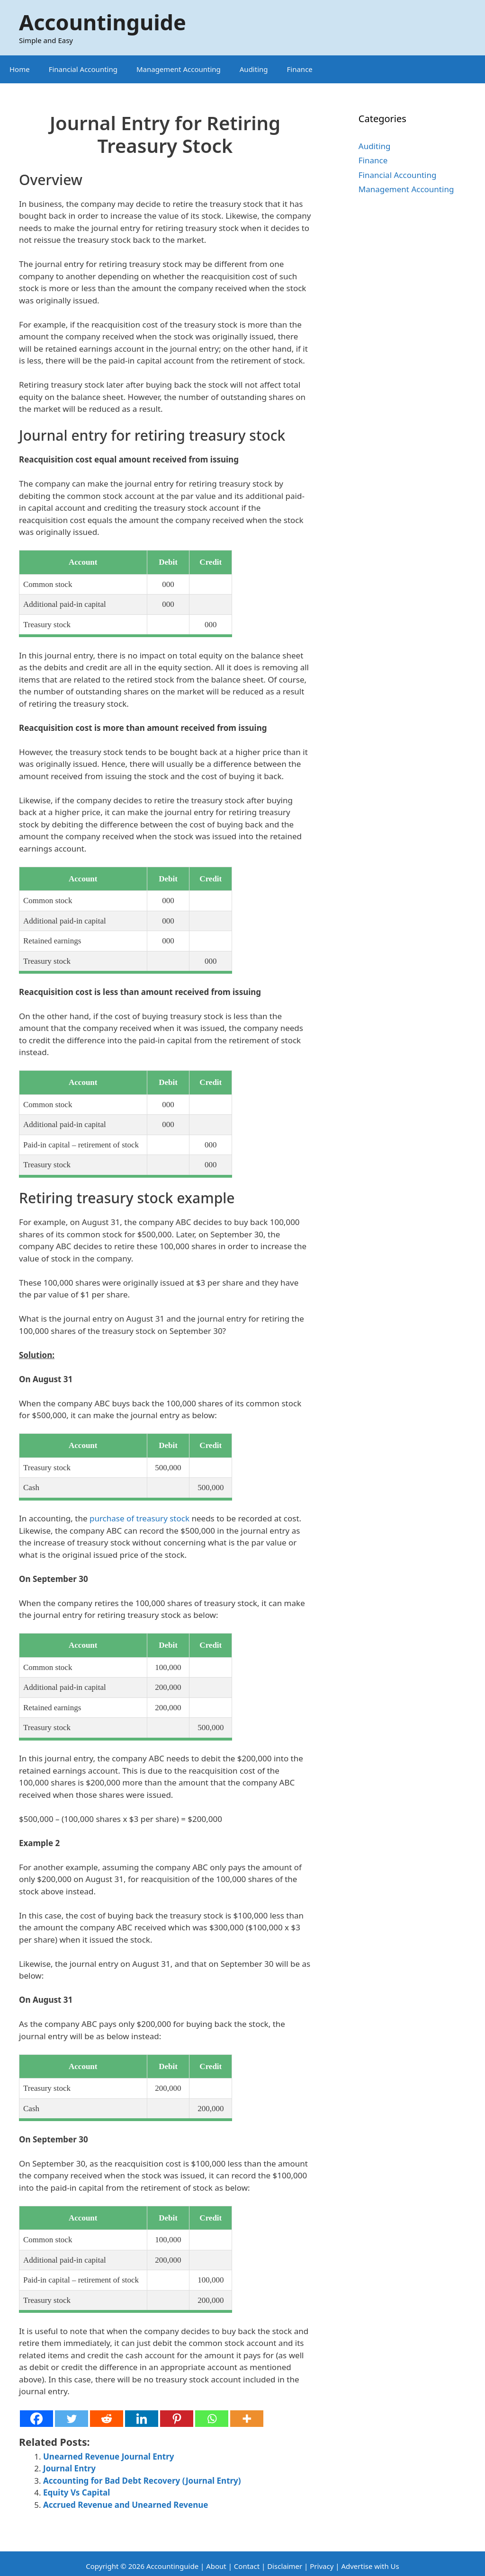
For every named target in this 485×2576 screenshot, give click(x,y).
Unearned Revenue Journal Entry (108, 2456)
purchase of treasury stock (139, 1518)
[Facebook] (36, 2418)
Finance (300, 69)
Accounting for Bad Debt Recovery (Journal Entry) (142, 2480)
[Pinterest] (176, 2418)
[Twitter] (71, 2418)
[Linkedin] (141, 2418)
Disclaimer (284, 2566)
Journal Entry (69, 2468)
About (216, 2566)
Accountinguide (102, 22)
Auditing (254, 69)
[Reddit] (106, 2418)
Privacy (321, 2566)
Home (19, 69)
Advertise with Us (370, 2566)
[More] (246, 2418)
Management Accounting (178, 69)
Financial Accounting (83, 69)
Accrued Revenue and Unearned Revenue (125, 2504)
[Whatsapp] (211, 2418)
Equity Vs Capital (76, 2492)
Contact (247, 2566)
